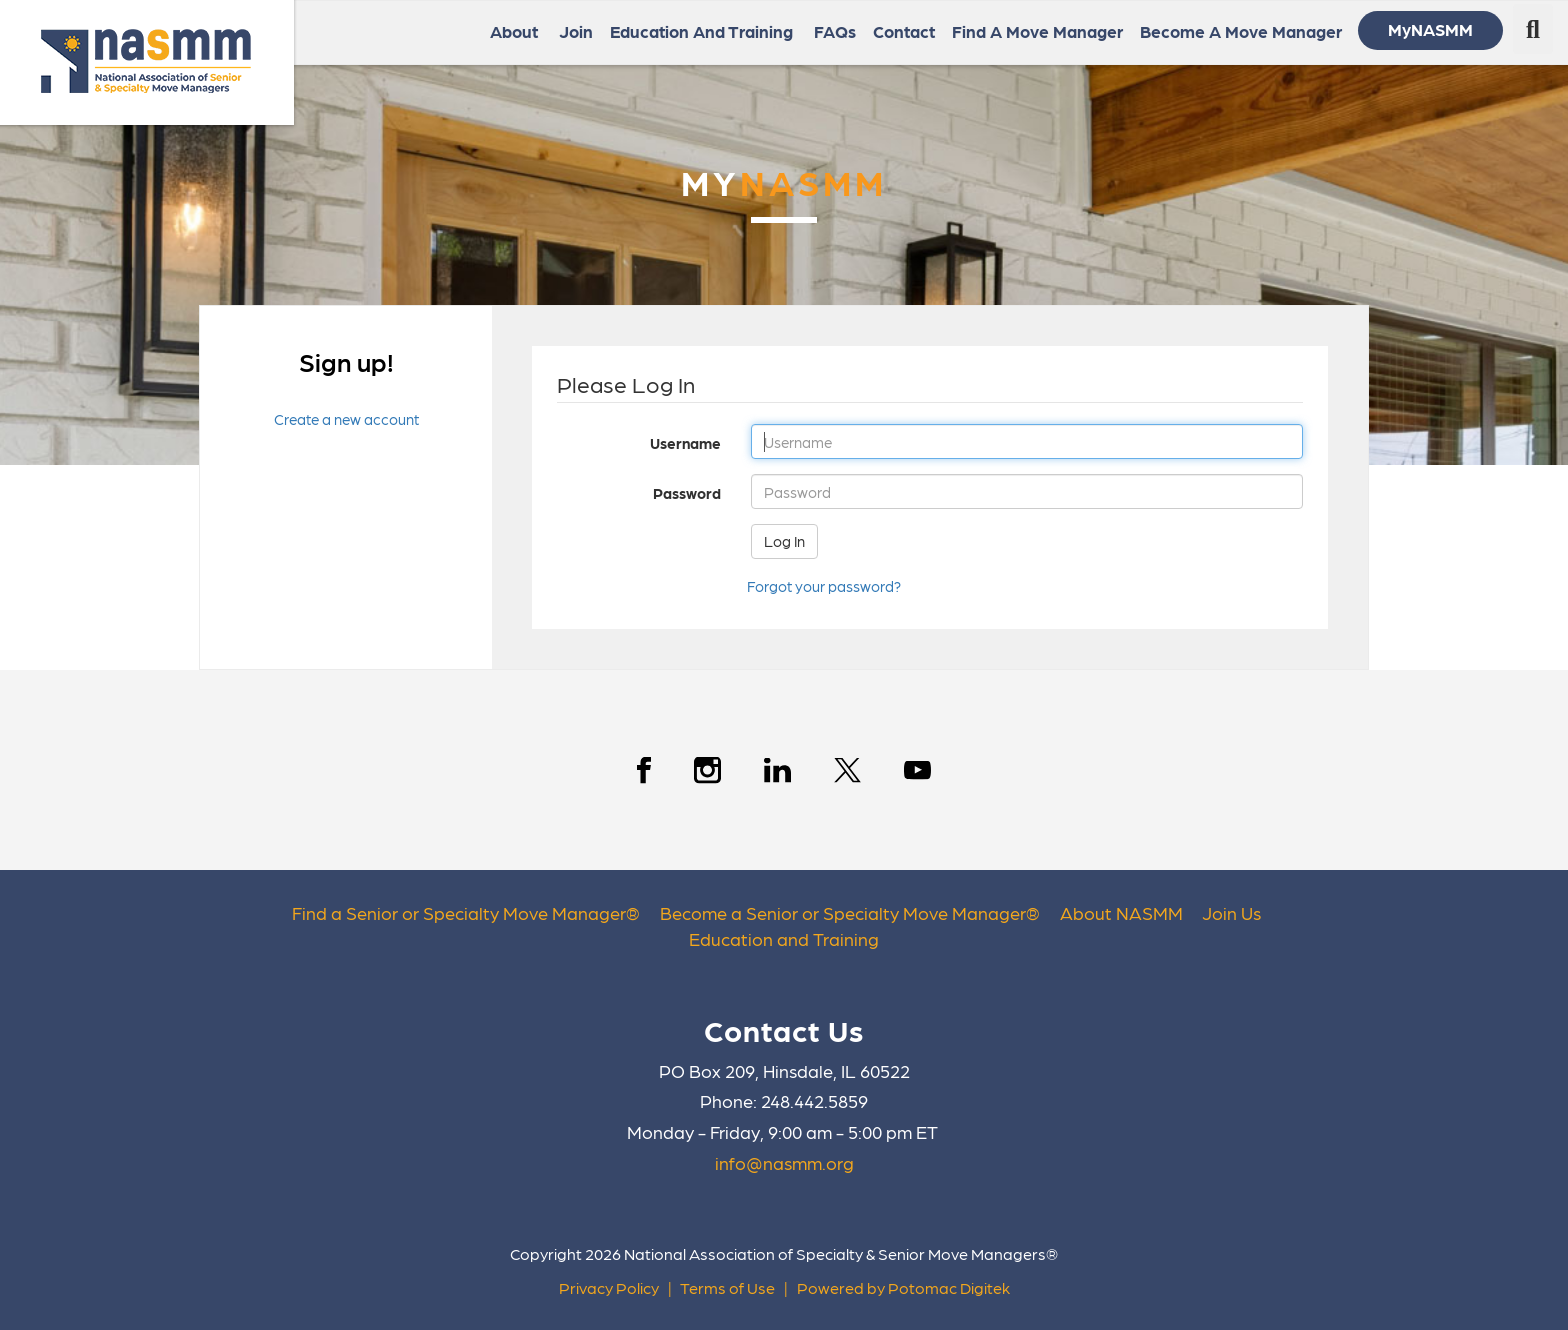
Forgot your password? (824, 586)
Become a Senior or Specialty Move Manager (843, 912)
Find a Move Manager (1037, 31)
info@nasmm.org (784, 1162)
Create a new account (346, 419)
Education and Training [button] (703, 31)
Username (631, 443)
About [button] (516, 31)
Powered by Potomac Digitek (903, 1287)
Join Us (1231, 912)
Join (576, 31)
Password (631, 493)
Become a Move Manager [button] (1243, 31)
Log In (784, 541)
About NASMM (1121, 912)
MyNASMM (1430, 29)
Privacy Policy (609, 1287)
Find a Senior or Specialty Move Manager (459, 912)
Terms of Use (727, 1287)
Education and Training (784, 938)
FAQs (835, 31)
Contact (904, 31)
